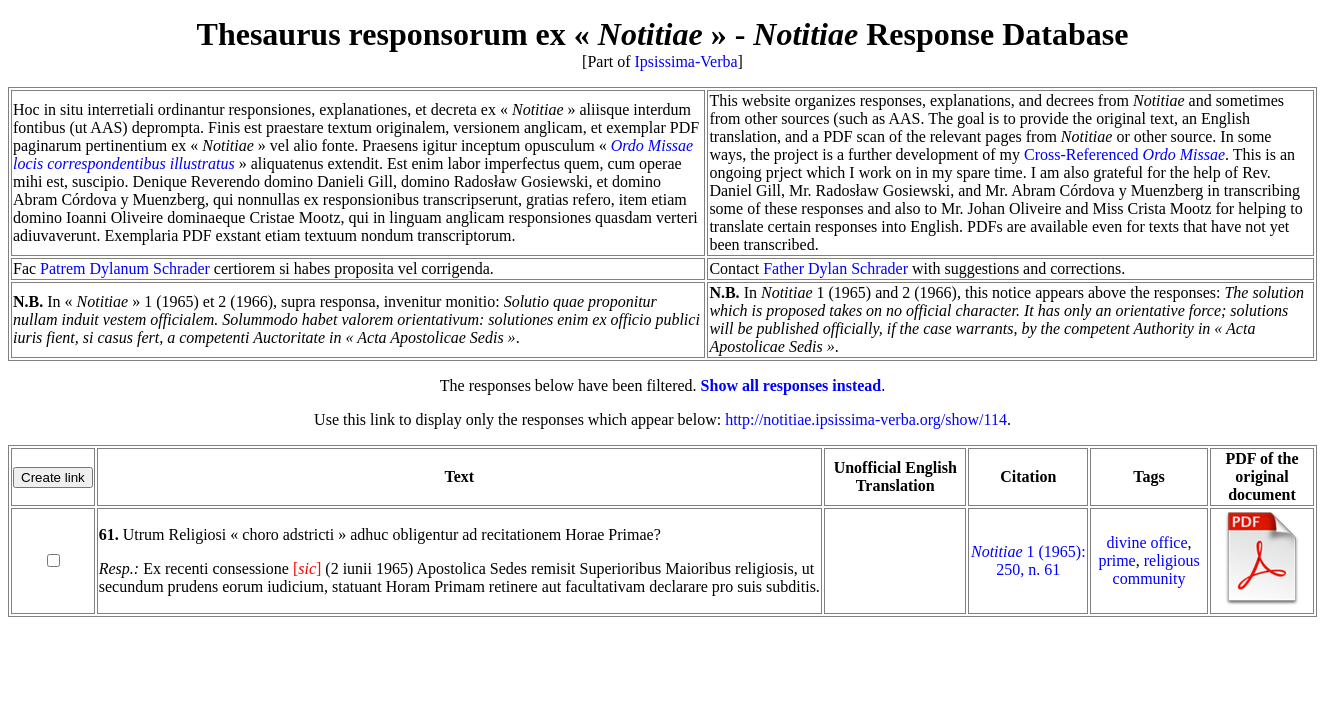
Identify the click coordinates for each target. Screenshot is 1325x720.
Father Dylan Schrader (835, 268)
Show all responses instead (791, 385)
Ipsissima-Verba (686, 61)
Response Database (940, 34)
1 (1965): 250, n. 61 (1028, 560)
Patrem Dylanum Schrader (125, 268)
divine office (1147, 542)
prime (1116, 560)
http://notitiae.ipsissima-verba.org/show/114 (866, 419)
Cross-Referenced (1124, 154)
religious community (1156, 569)
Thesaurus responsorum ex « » (462, 34)
